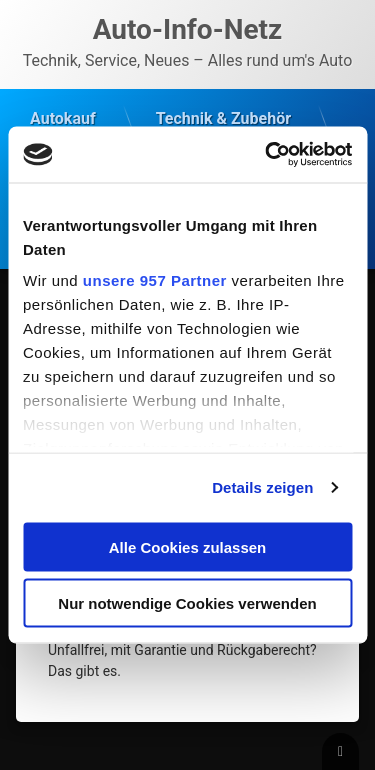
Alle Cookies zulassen (188, 546)
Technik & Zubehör (223, 118)
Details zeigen (262, 487)
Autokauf (63, 118)
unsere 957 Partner (155, 280)
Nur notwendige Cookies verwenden (187, 603)
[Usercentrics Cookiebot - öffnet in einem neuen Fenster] (267, 155)
